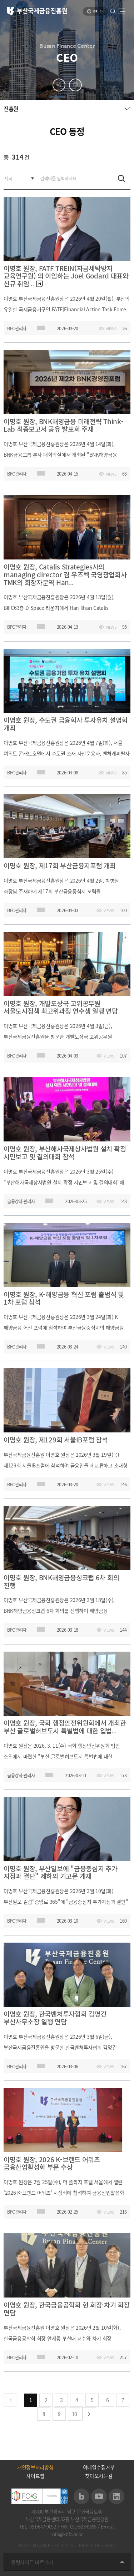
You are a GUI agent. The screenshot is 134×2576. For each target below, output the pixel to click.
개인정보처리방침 (35, 2467)
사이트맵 (35, 2475)
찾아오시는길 (98, 2475)
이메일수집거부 (99, 2467)
